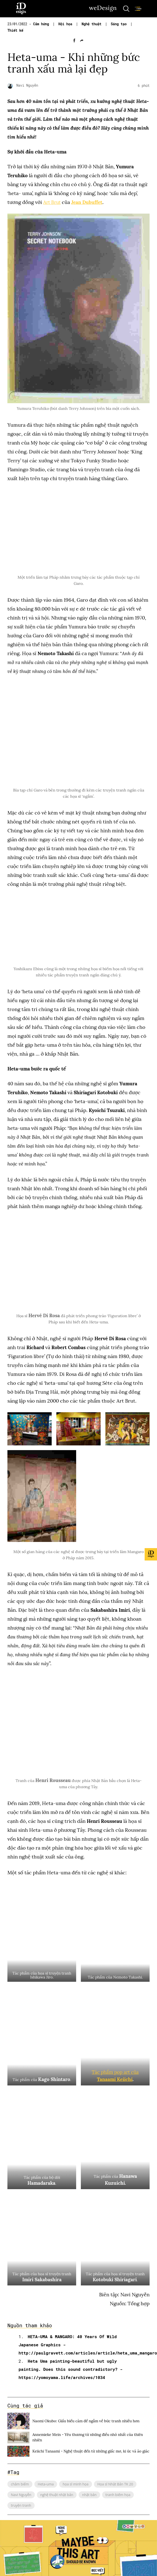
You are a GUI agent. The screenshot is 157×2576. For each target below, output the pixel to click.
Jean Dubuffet (86, 202)
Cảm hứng (42, 24)
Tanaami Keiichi (115, 2079)
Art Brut (52, 202)
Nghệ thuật (92, 24)
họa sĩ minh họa (75, 2484)
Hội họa (66, 24)
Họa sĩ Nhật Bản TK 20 (115, 2484)
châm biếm (20, 2484)
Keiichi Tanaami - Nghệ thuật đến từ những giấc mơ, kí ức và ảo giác (90, 2451)
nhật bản (89, 2494)
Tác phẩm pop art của (115, 2072)
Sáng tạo (120, 24)
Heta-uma (46, 2484)
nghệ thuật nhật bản (56, 2494)
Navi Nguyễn (27, 85)
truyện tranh (21, 2505)
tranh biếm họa (118, 2494)
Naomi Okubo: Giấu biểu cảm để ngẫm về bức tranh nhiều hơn (85, 2421)
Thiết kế (15, 30)
